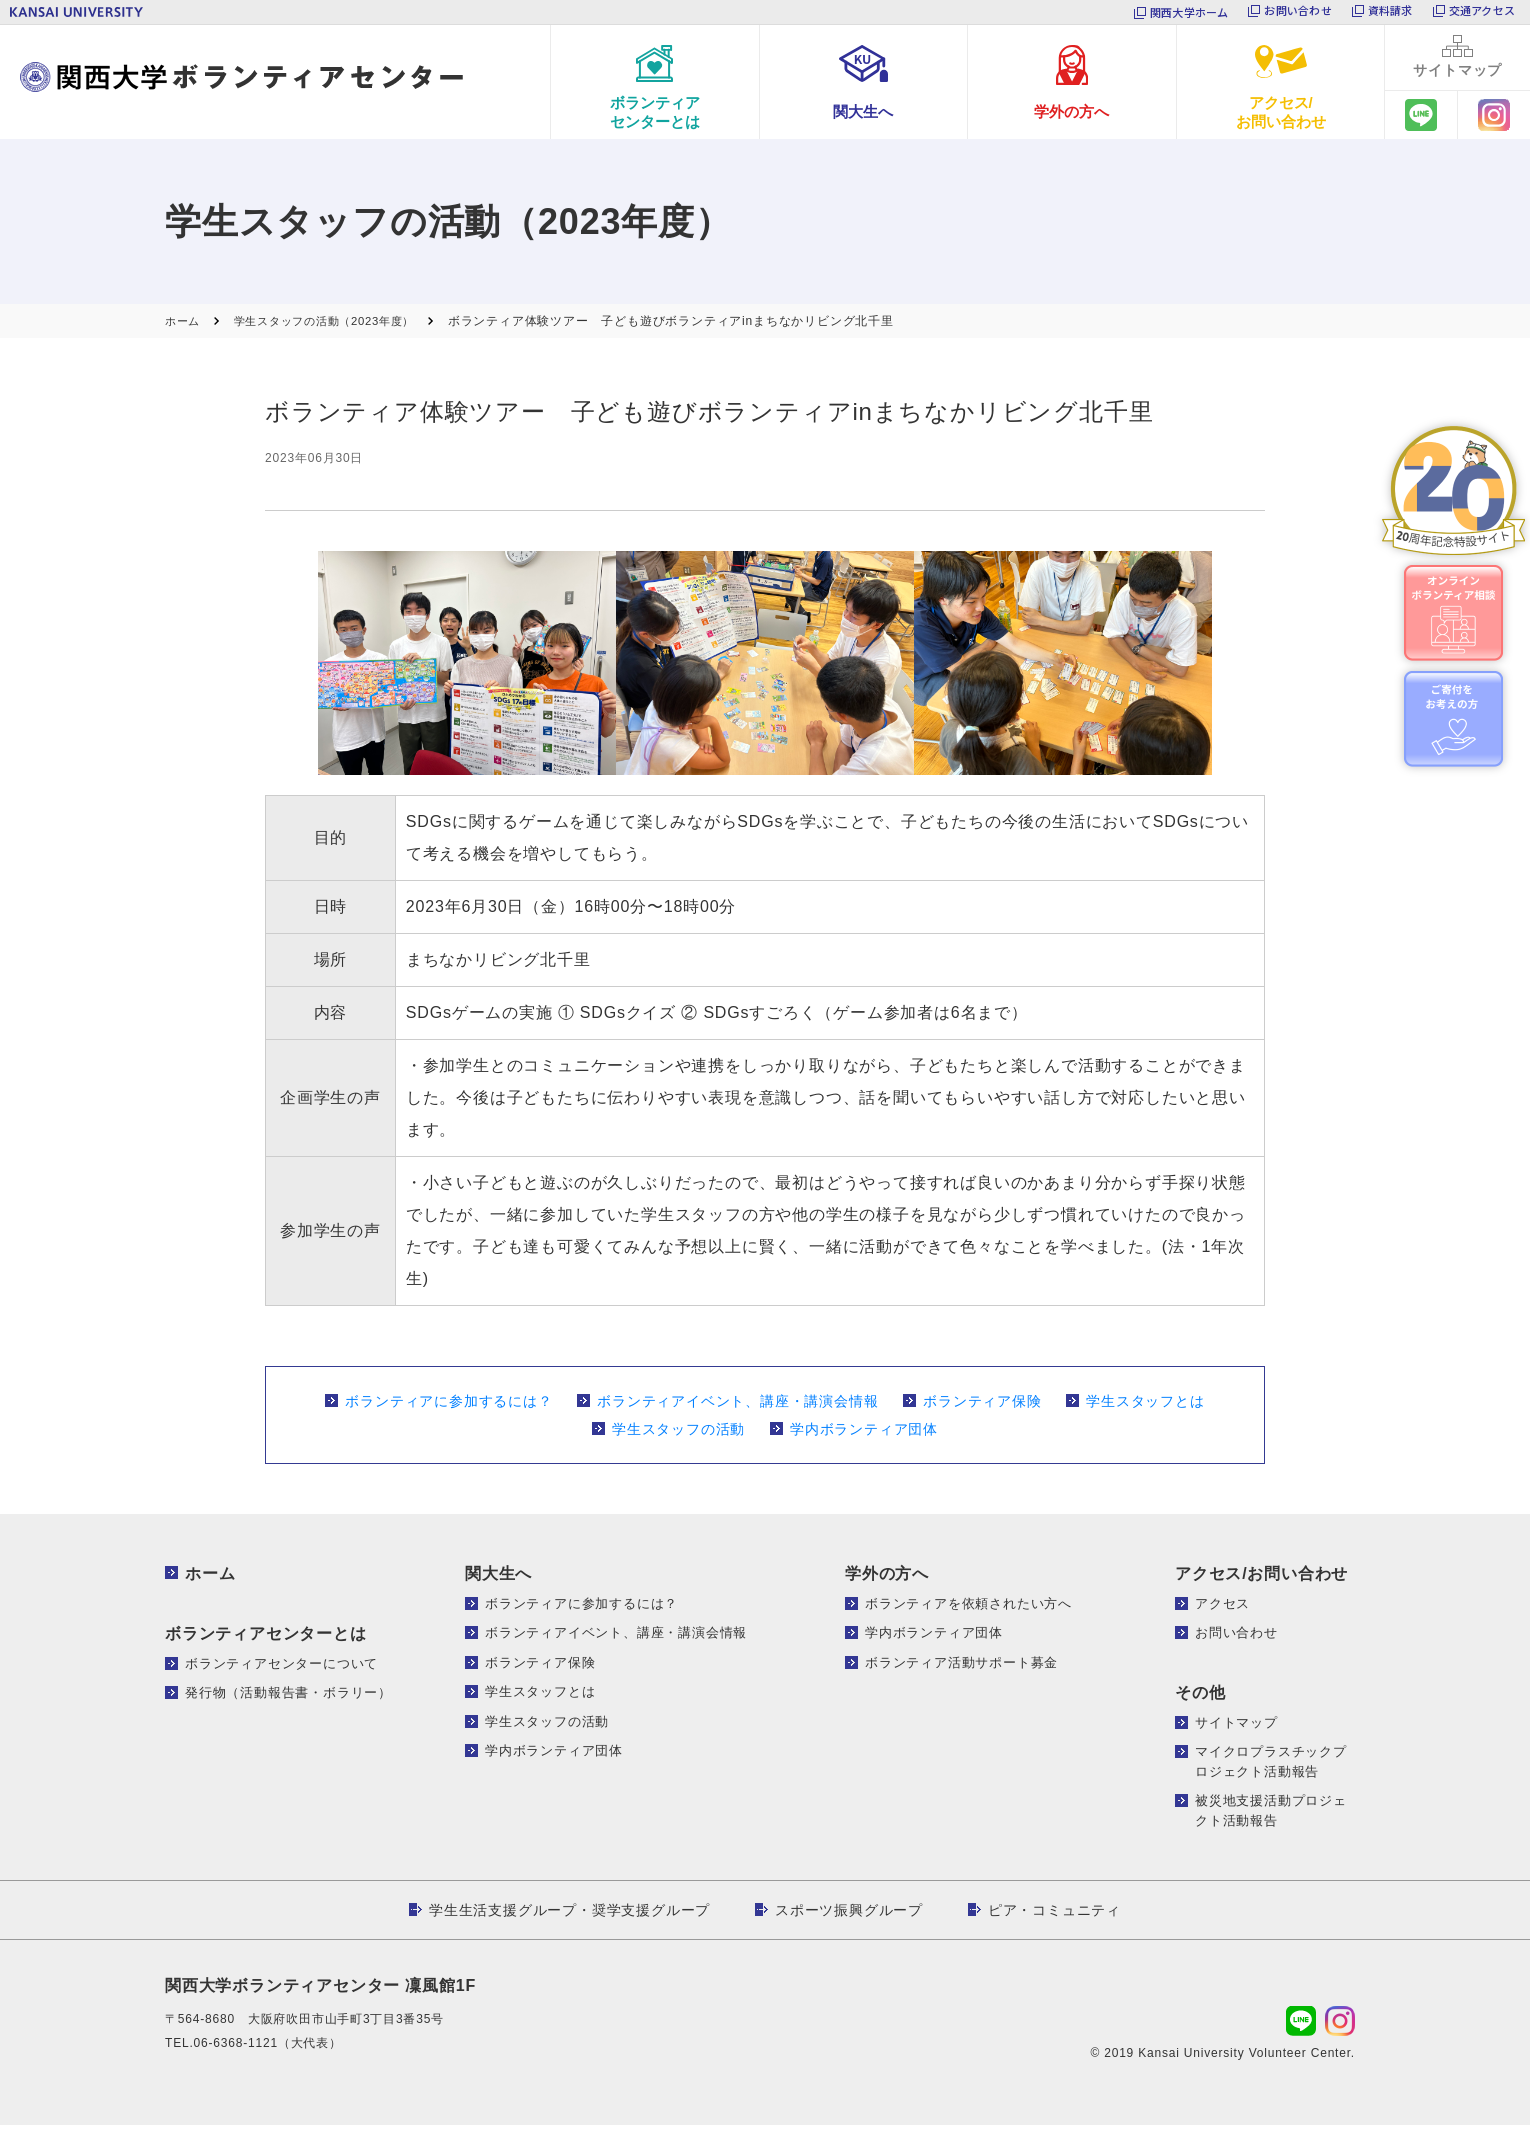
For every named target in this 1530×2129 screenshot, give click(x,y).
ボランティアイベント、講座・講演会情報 (737, 1405)
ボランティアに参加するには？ (448, 1405)
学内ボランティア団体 (864, 1433)
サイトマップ (1236, 1726)
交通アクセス (1482, 12)
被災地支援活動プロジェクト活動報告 (1271, 1814)
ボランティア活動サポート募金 (961, 1666)
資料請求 (1390, 12)
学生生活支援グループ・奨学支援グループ (569, 1914)
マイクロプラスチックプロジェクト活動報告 (1271, 1765)
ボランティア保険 (982, 1405)
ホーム (210, 1577)
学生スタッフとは (1145, 1405)
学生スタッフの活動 (678, 1433)
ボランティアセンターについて (281, 1667)
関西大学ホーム (1189, 12)
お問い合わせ (1297, 12)
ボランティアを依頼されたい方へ (968, 1607)
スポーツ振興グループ (849, 1914)
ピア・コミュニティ (1054, 1914)
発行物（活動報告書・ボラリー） (288, 1696)
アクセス (1222, 1607)
